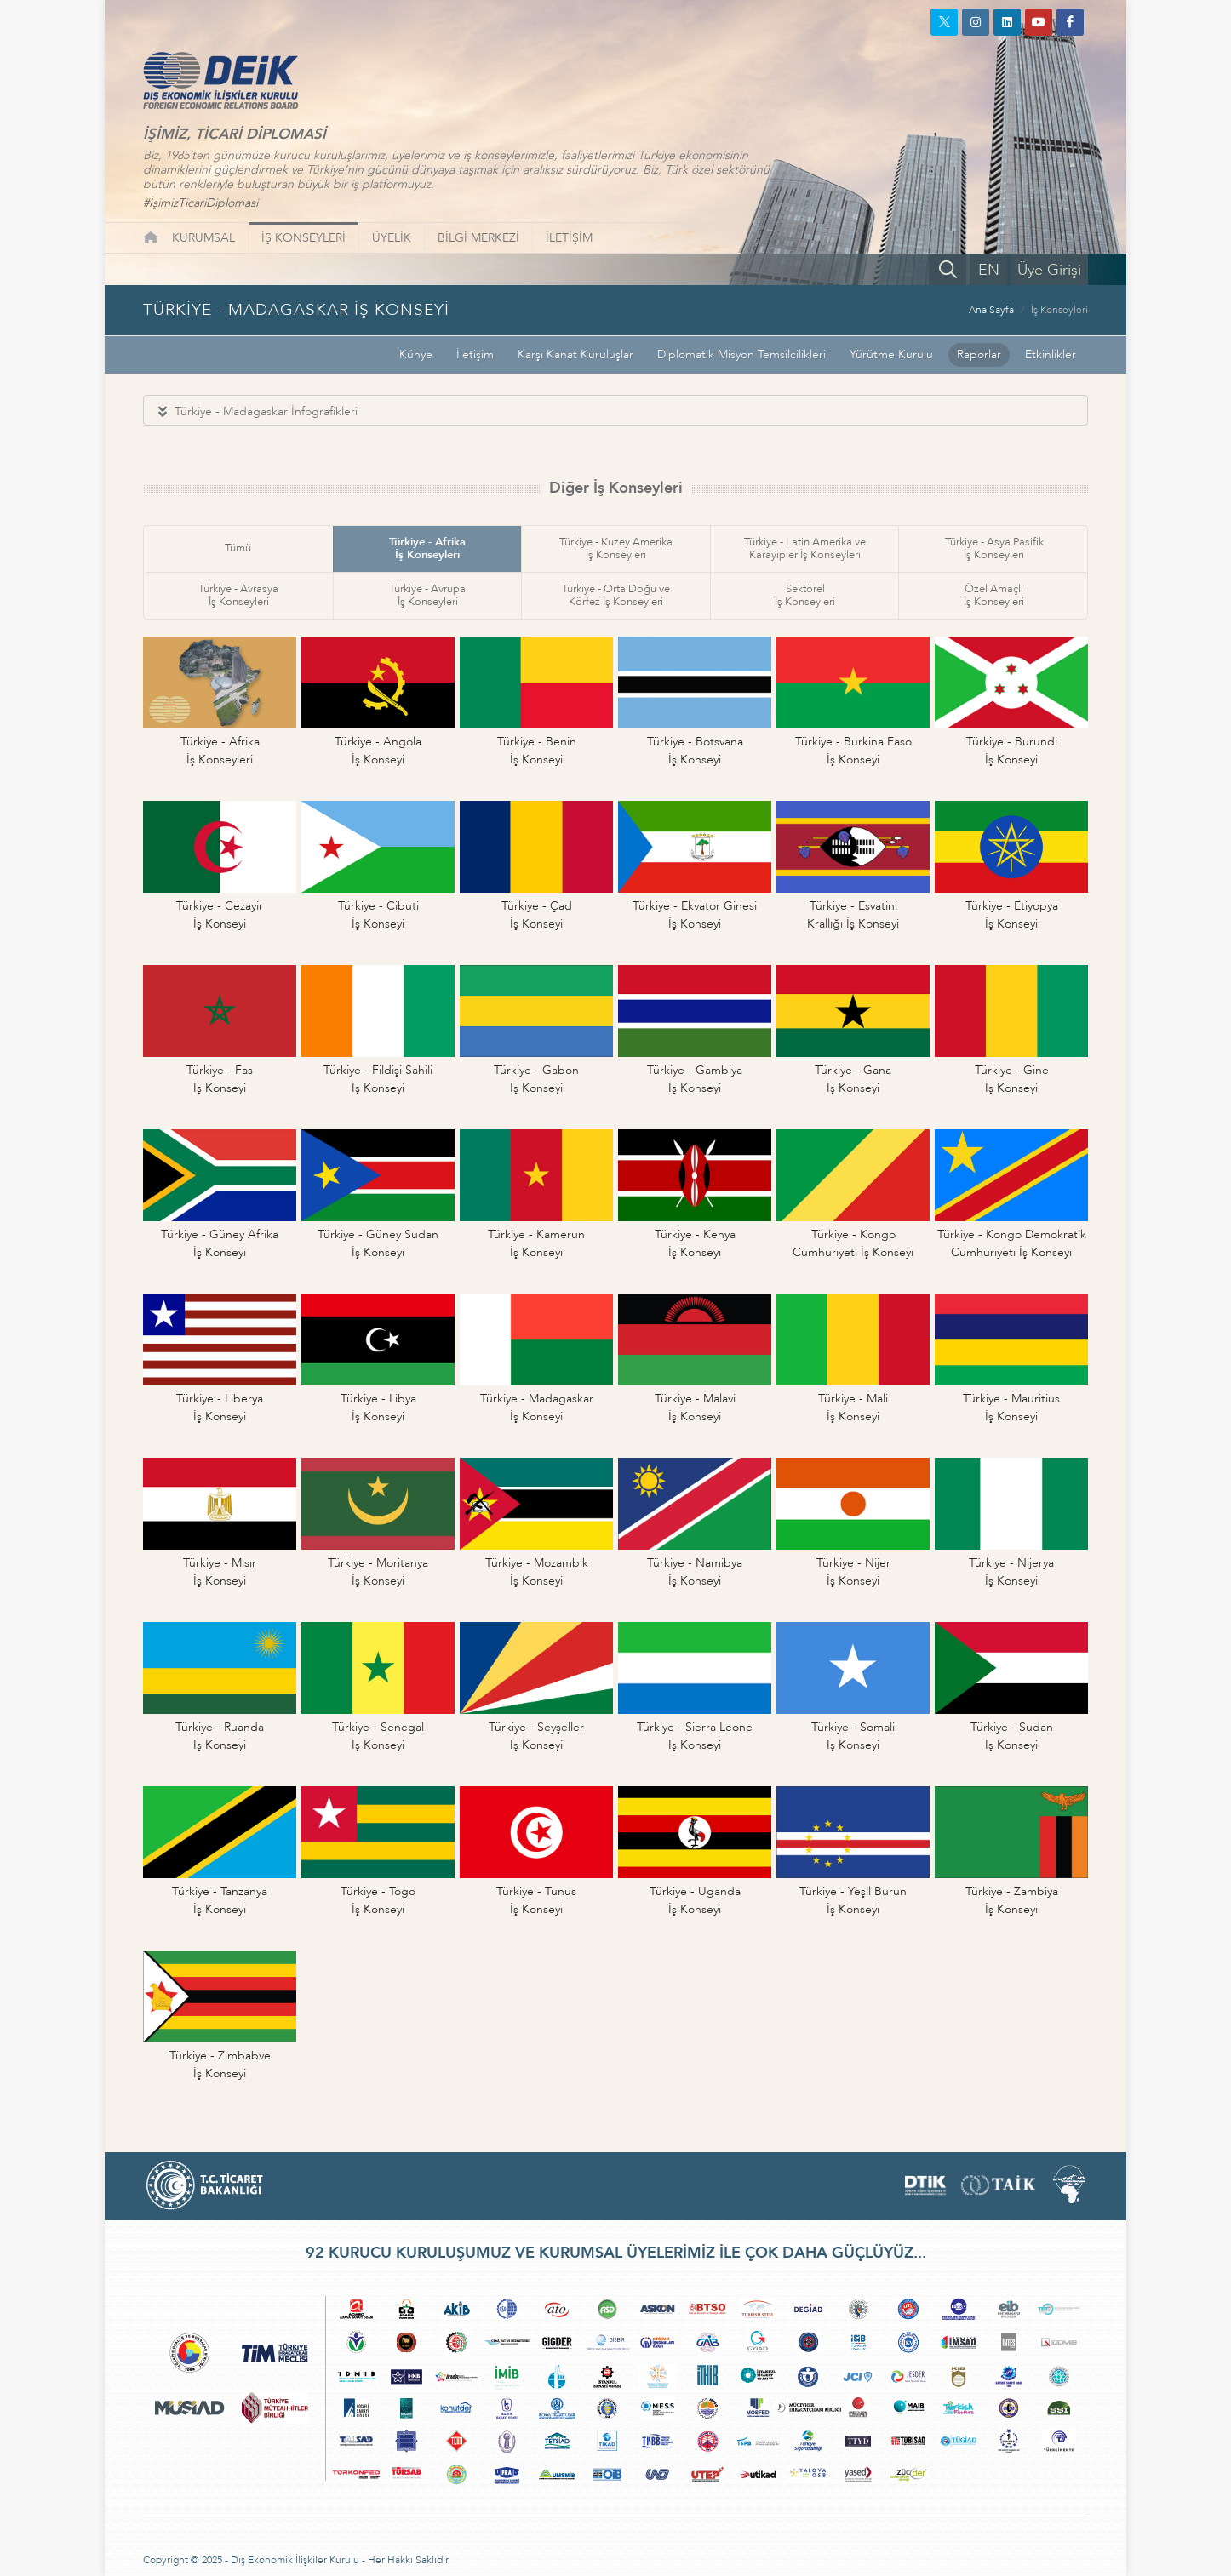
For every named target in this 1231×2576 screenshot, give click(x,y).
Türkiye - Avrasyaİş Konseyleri (238, 595)
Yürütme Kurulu (891, 354)
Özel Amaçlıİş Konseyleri (994, 595)
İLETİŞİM (569, 238)
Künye (415, 354)
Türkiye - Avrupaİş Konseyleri (427, 595)
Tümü (238, 548)
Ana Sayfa (991, 310)
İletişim (475, 354)
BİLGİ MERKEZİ (478, 238)
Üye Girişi (1049, 270)
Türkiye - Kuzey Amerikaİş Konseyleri (616, 548)
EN (988, 270)
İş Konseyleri (1059, 310)
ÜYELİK (391, 238)
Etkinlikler (1050, 354)
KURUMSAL (203, 238)
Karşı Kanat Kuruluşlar (575, 354)
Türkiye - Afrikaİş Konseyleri (427, 548)
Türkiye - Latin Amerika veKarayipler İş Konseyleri (805, 548)
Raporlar (979, 354)
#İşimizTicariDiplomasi (200, 203)
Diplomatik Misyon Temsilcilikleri (741, 354)
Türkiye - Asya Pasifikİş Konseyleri (994, 548)
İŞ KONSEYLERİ (303, 238)
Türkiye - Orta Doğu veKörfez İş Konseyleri (616, 595)
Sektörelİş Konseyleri (805, 595)
